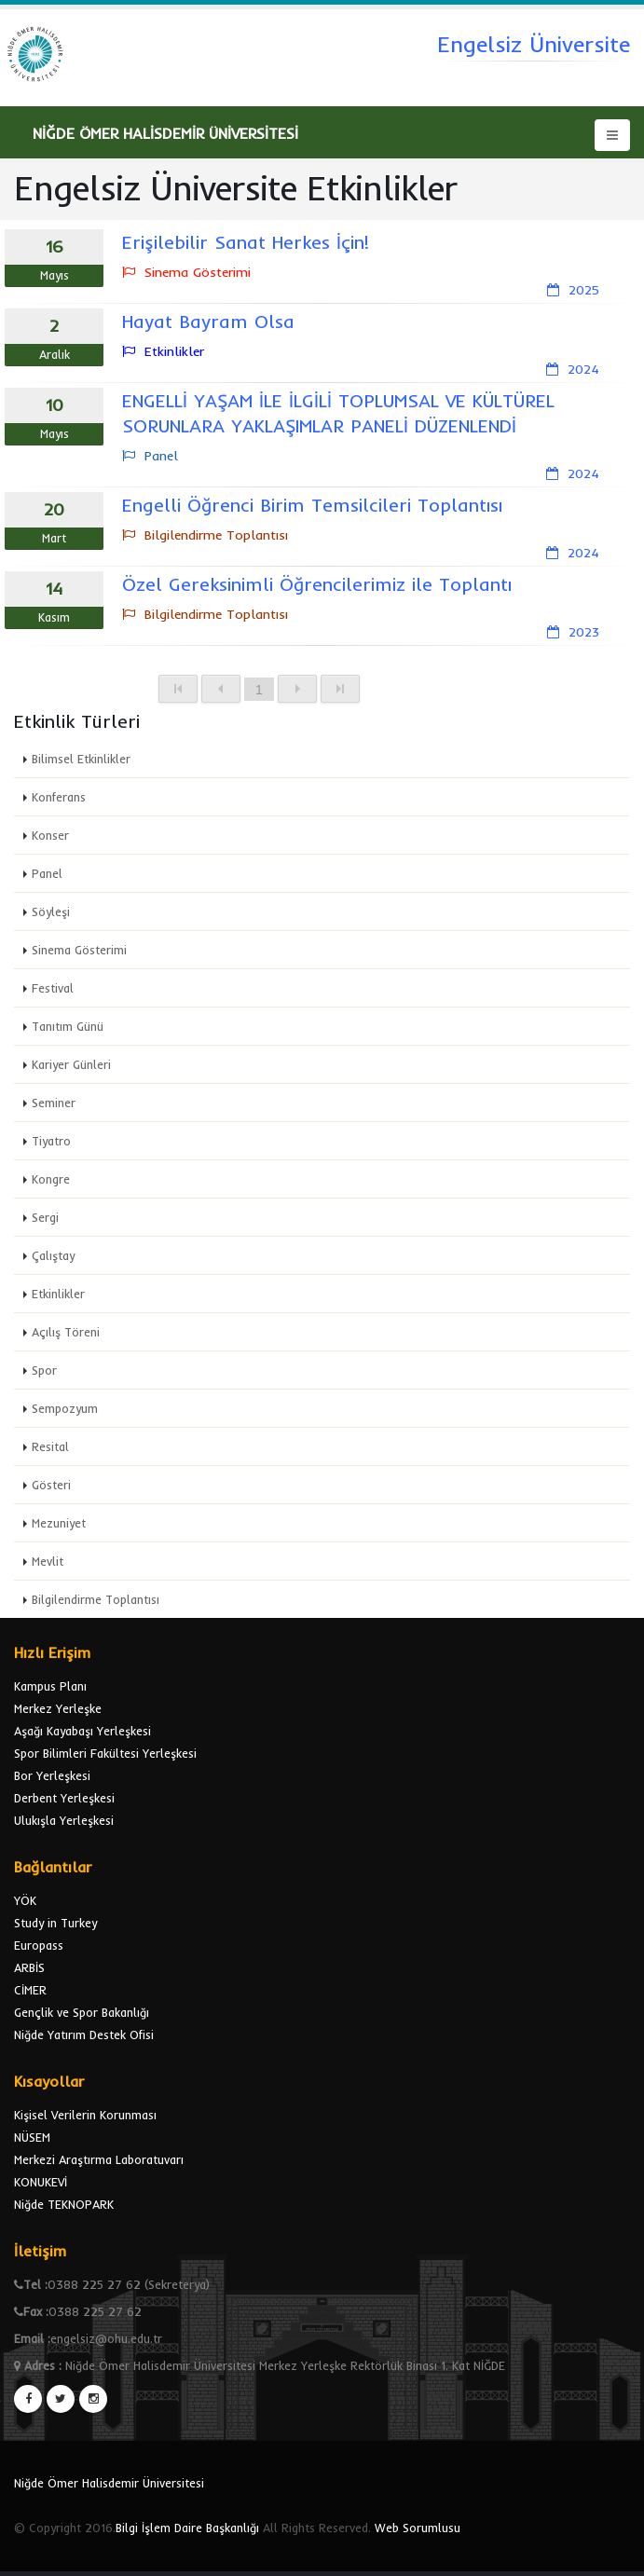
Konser (50, 835)
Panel (47, 873)
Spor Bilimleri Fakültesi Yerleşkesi (105, 1753)
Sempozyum (65, 1408)
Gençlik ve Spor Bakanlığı (81, 2012)
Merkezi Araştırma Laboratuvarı (99, 2159)
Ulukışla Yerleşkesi (64, 1820)
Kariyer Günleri (71, 1064)
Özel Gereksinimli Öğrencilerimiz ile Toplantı (317, 584)
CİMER (30, 1989)
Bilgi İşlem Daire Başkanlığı (187, 2527)
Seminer (53, 1102)
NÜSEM (32, 2137)
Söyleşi (51, 911)
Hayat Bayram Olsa (208, 321)
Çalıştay (53, 1255)
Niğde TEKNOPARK (64, 2204)
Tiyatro (51, 1140)
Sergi (45, 1217)
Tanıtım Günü (67, 1026)
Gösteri (51, 1484)
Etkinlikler (58, 1293)
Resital (50, 1446)
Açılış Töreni (66, 1331)
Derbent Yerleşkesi (64, 1797)
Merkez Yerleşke (58, 1708)
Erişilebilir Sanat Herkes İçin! (245, 241)
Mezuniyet (59, 1522)
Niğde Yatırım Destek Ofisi (84, 2034)
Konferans (59, 796)
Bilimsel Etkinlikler (81, 758)
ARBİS (29, 1967)
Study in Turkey (55, 1922)
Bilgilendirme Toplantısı (95, 1599)
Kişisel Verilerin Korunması (85, 2114)
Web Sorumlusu (417, 2527)
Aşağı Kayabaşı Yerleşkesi (82, 1730)
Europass (38, 1945)
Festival (53, 987)
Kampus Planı (50, 1686)
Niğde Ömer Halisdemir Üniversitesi (109, 2482)
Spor (44, 1370)
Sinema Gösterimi (79, 949)
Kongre (51, 1179)
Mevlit (47, 1561)
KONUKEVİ (40, 2181)
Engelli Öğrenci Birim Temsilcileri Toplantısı (312, 504)
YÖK (25, 1900)
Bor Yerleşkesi (52, 1775)
